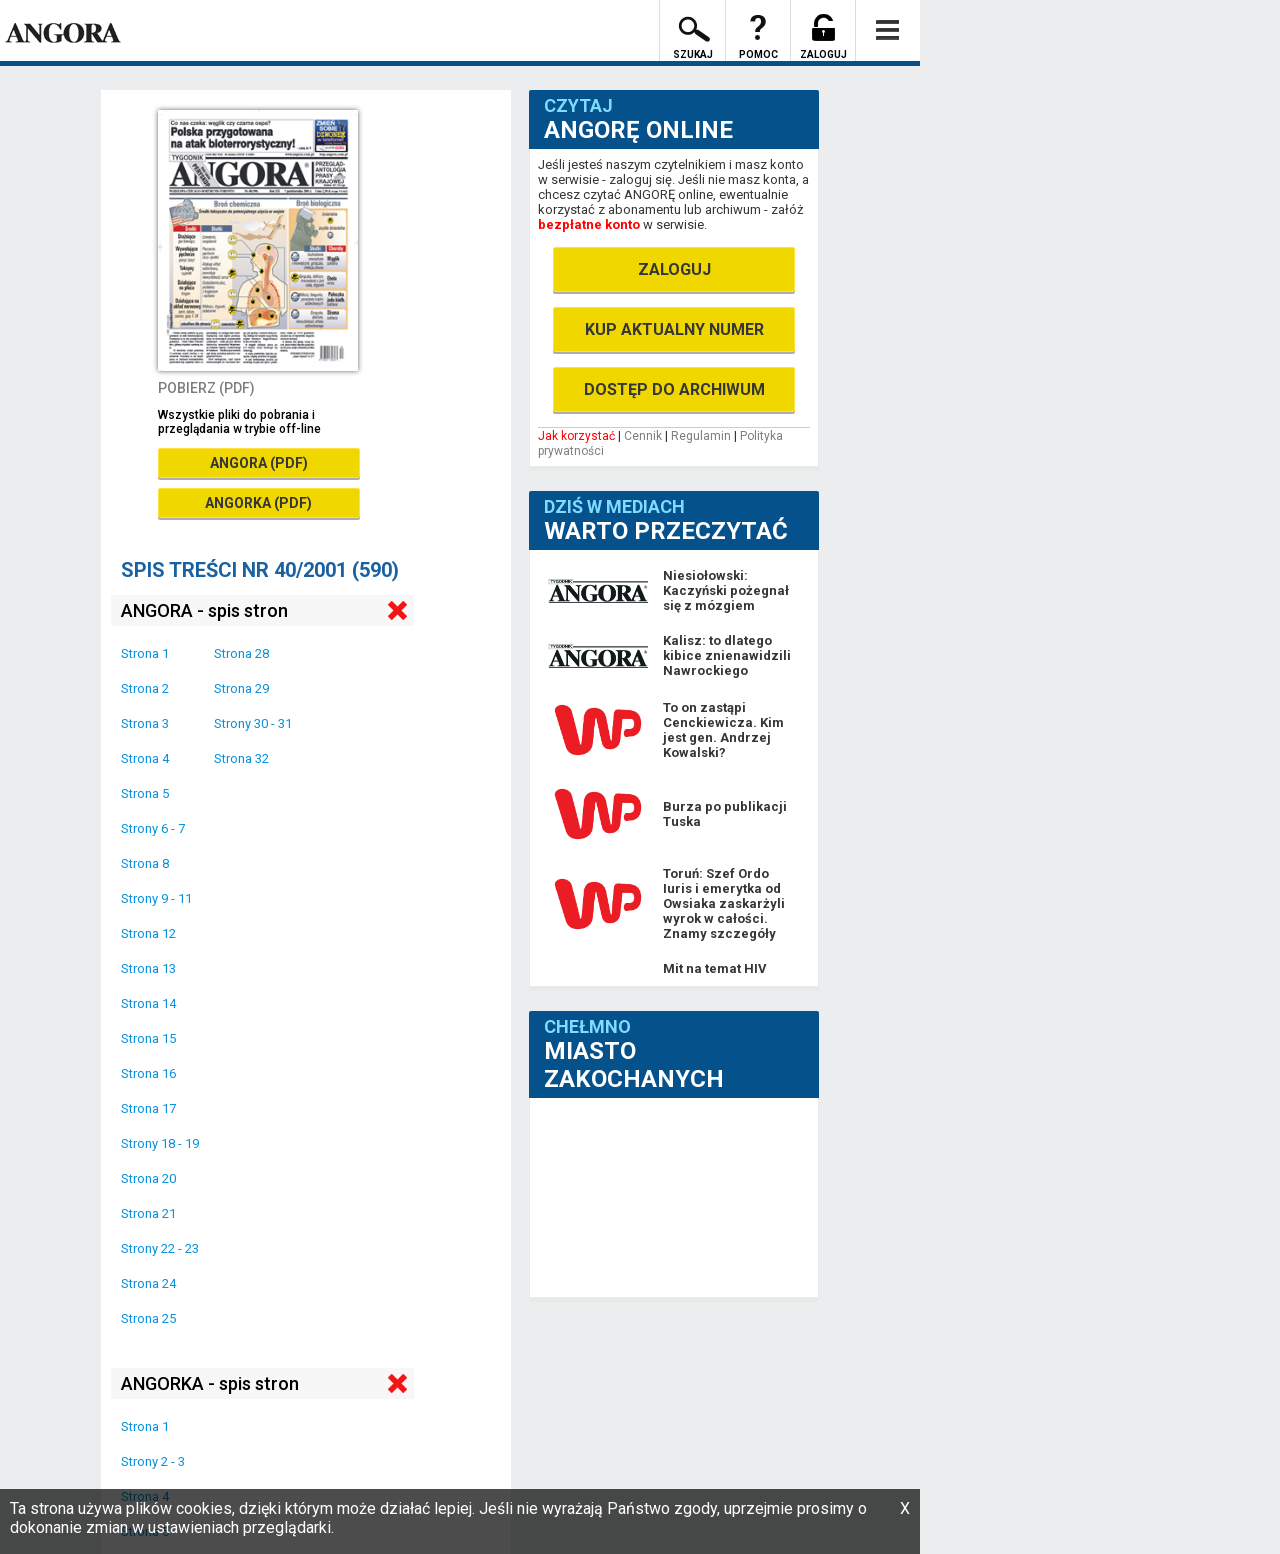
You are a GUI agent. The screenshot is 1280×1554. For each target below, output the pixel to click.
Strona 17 (148, 1108)
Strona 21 (148, 1213)
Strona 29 (241, 688)
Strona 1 (145, 653)
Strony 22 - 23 (160, 1248)
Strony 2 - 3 (153, 1461)
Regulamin (701, 436)
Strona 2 (145, 688)
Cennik (643, 436)
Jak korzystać (576, 436)
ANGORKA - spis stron (210, 1383)
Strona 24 (148, 1283)
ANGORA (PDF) (259, 463)
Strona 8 (145, 863)
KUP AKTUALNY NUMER (674, 329)
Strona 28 (241, 653)
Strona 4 (145, 758)
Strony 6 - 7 (153, 828)
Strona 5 (145, 793)
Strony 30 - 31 (253, 723)
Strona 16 (148, 1073)
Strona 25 (148, 1318)
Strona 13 (148, 968)
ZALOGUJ (674, 269)
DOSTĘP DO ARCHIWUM (674, 389)
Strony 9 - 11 (156, 898)
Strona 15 (148, 1038)
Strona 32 (241, 758)
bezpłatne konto (589, 224)
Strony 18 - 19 (160, 1143)
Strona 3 (145, 723)
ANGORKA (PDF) (258, 503)
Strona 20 (148, 1178)
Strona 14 (148, 1003)
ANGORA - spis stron (204, 610)
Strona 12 (148, 933)
